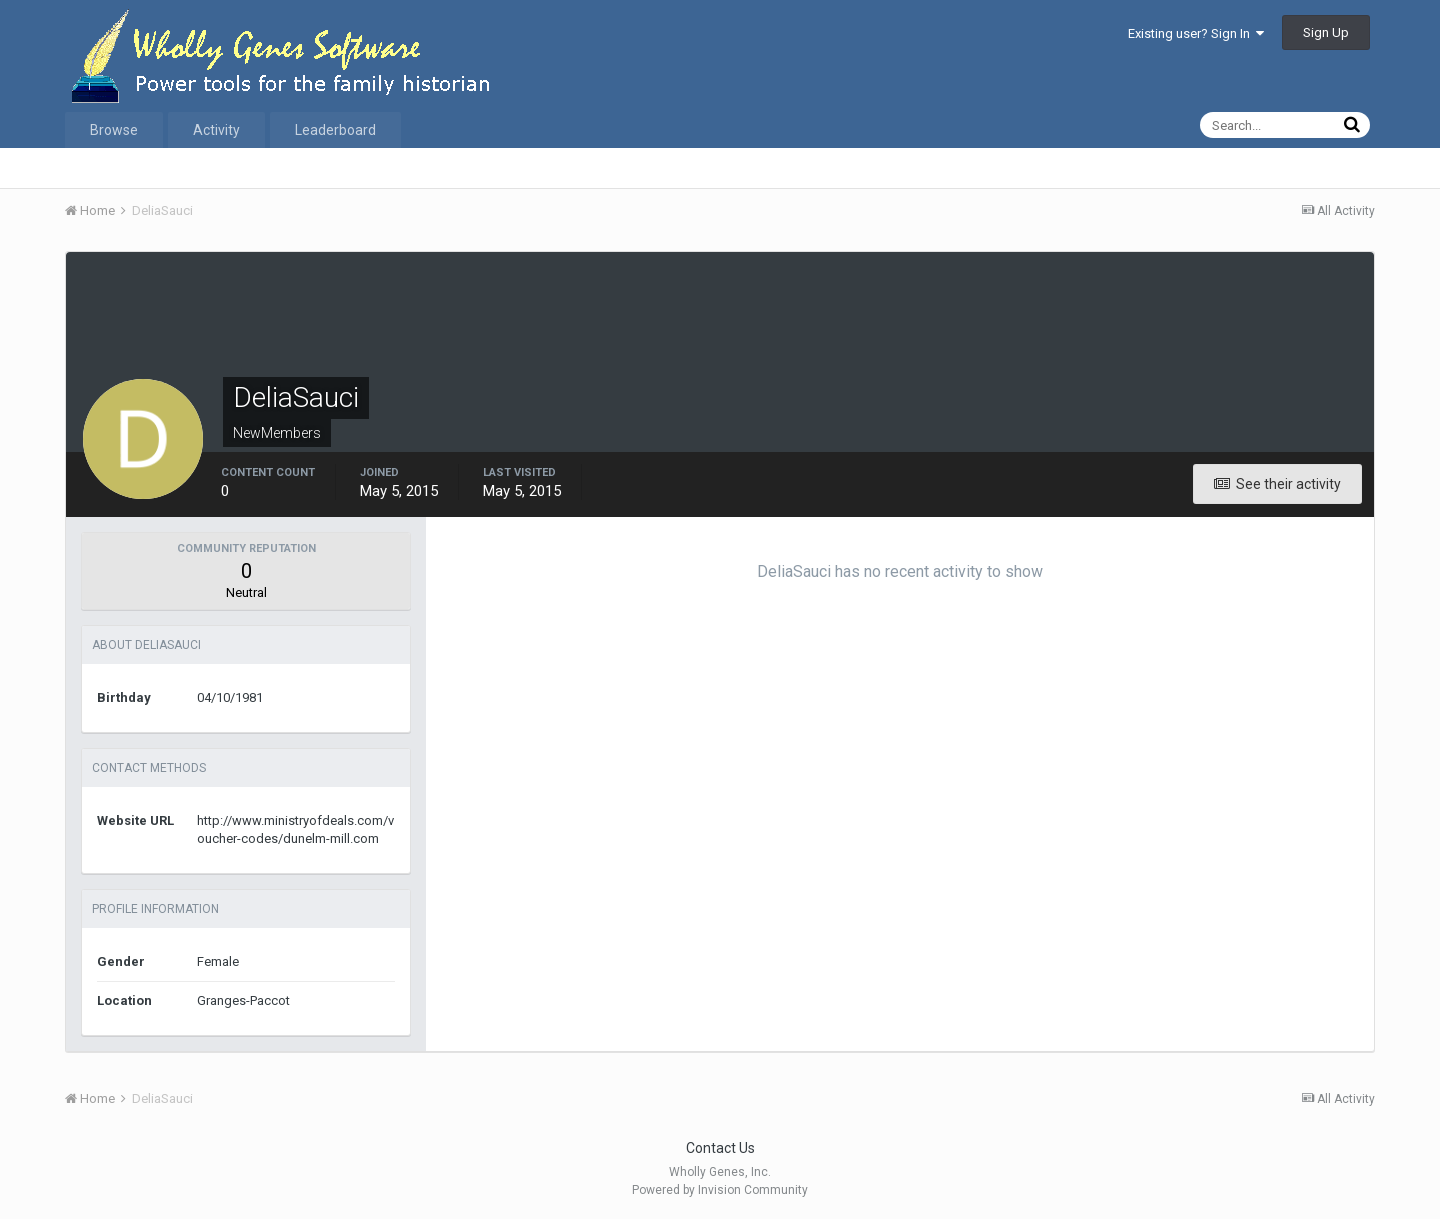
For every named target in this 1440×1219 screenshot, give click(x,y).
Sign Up (1326, 32)
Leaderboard (335, 130)
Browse (114, 130)
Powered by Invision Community (720, 1190)
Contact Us (720, 1148)
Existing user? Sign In (1196, 33)
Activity (216, 130)
